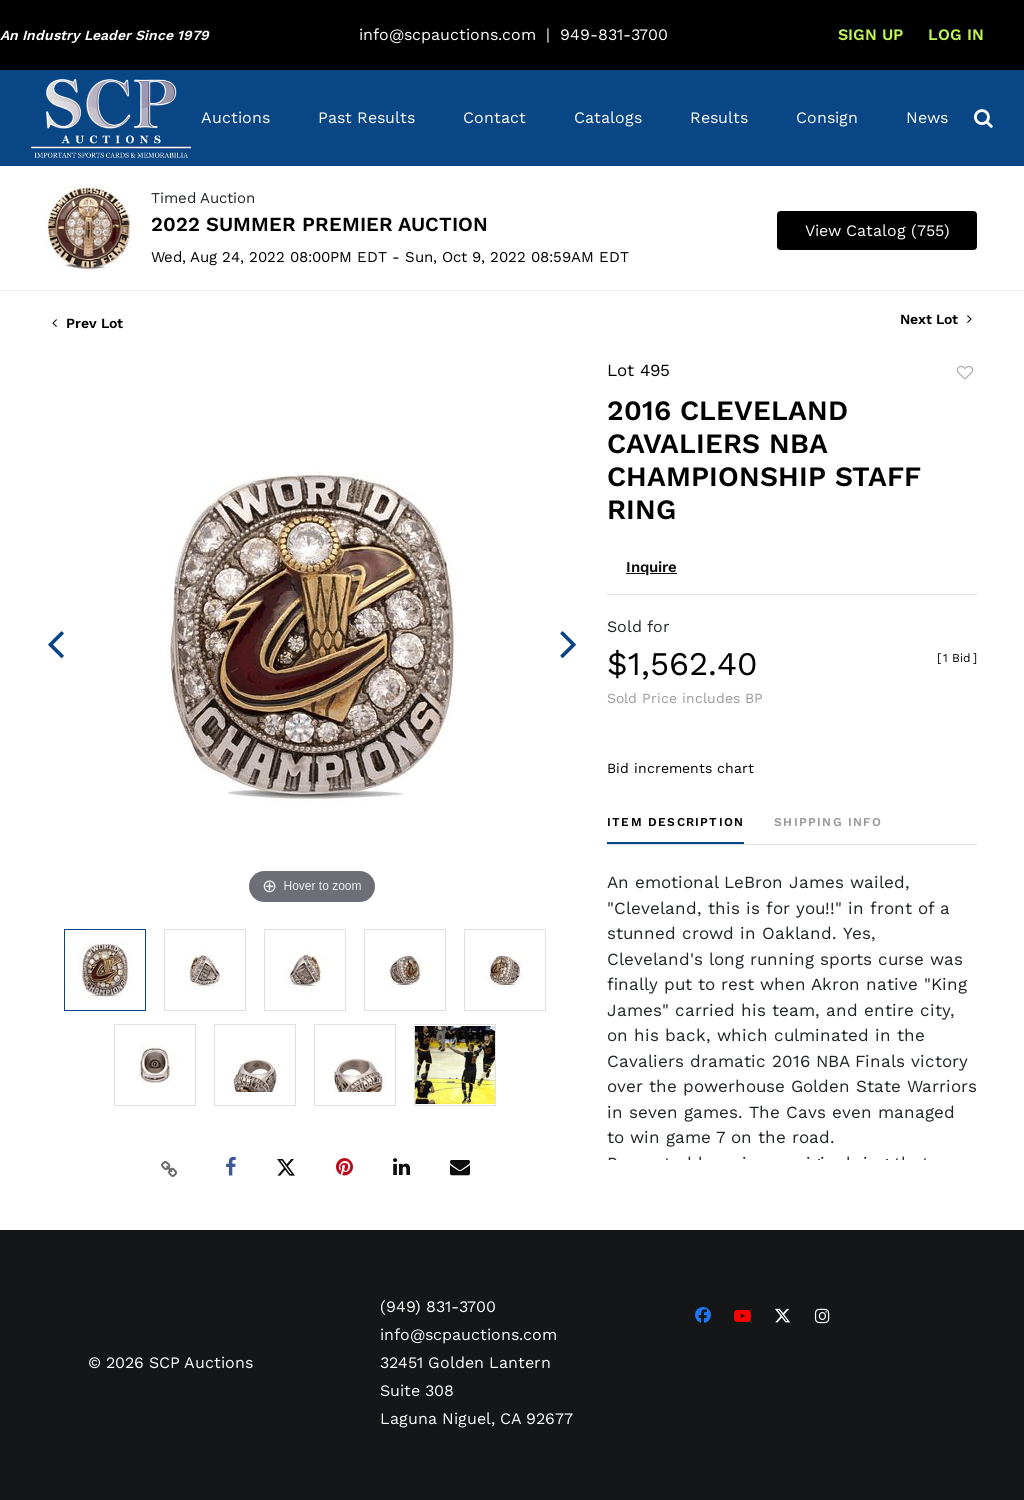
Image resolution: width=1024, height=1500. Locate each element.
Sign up (870, 34)
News (927, 117)
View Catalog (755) (877, 230)
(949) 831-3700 (438, 1306)
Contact (494, 117)
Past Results (366, 117)
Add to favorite (965, 373)
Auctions (235, 117)
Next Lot (936, 319)
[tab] (675, 829)
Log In (956, 34)
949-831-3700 (614, 34)
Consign (827, 117)
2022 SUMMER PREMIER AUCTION (319, 224)
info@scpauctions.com (447, 34)
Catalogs (608, 117)
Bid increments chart (680, 768)
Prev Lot (87, 323)
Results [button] (719, 117)
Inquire (651, 567)
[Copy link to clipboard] (170, 1168)
